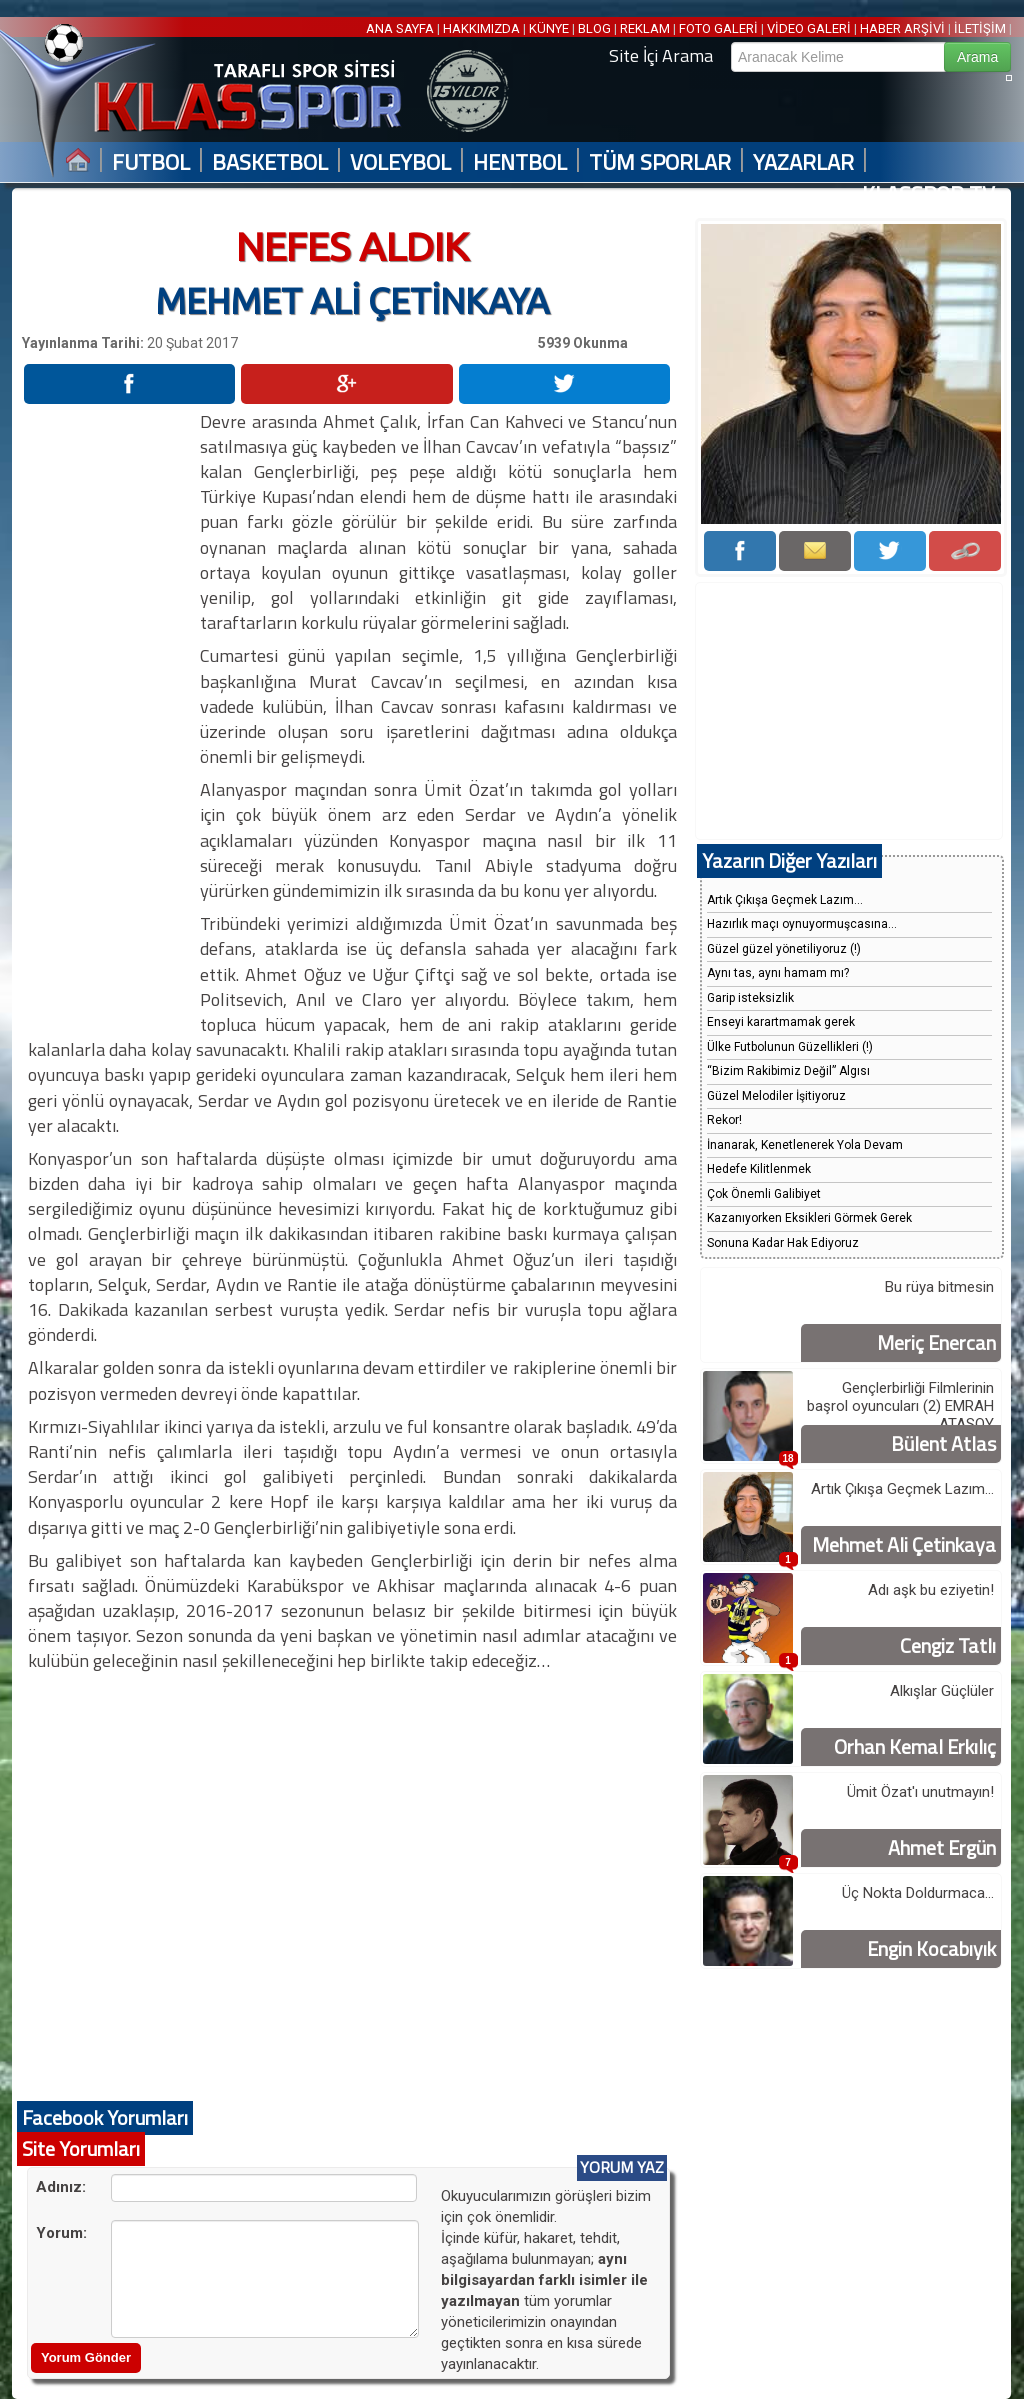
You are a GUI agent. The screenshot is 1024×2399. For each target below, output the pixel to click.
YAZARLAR (803, 162)
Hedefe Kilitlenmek (759, 1169)
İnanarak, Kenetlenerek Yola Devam (805, 1145)
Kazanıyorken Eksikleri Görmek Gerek (809, 1218)
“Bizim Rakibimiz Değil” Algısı (788, 1071)
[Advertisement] (110, 709)
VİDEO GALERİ (809, 28)
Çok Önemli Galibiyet (764, 1194)
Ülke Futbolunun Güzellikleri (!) (790, 1047)
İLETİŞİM (980, 28)
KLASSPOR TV (928, 194)
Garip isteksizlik (750, 998)
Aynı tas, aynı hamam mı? (778, 973)
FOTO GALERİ (718, 28)
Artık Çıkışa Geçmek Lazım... (785, 900)
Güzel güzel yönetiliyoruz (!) (784, 949)
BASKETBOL (270, 162)
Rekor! (724, 1120)
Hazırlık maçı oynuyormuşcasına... (802, 924)
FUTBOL (151, 162)
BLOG (594, 28)
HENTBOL (520, 162)
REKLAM (645, 28)
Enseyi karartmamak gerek (781, 1022)
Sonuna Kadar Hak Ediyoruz (783, 1243)
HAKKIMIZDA (481, 28)
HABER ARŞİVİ (902, 28)
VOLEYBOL (400, 162)
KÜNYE (549, 28)
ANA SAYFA (401, 28)
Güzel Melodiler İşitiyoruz (776, 1096)
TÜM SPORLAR (660, 162)
